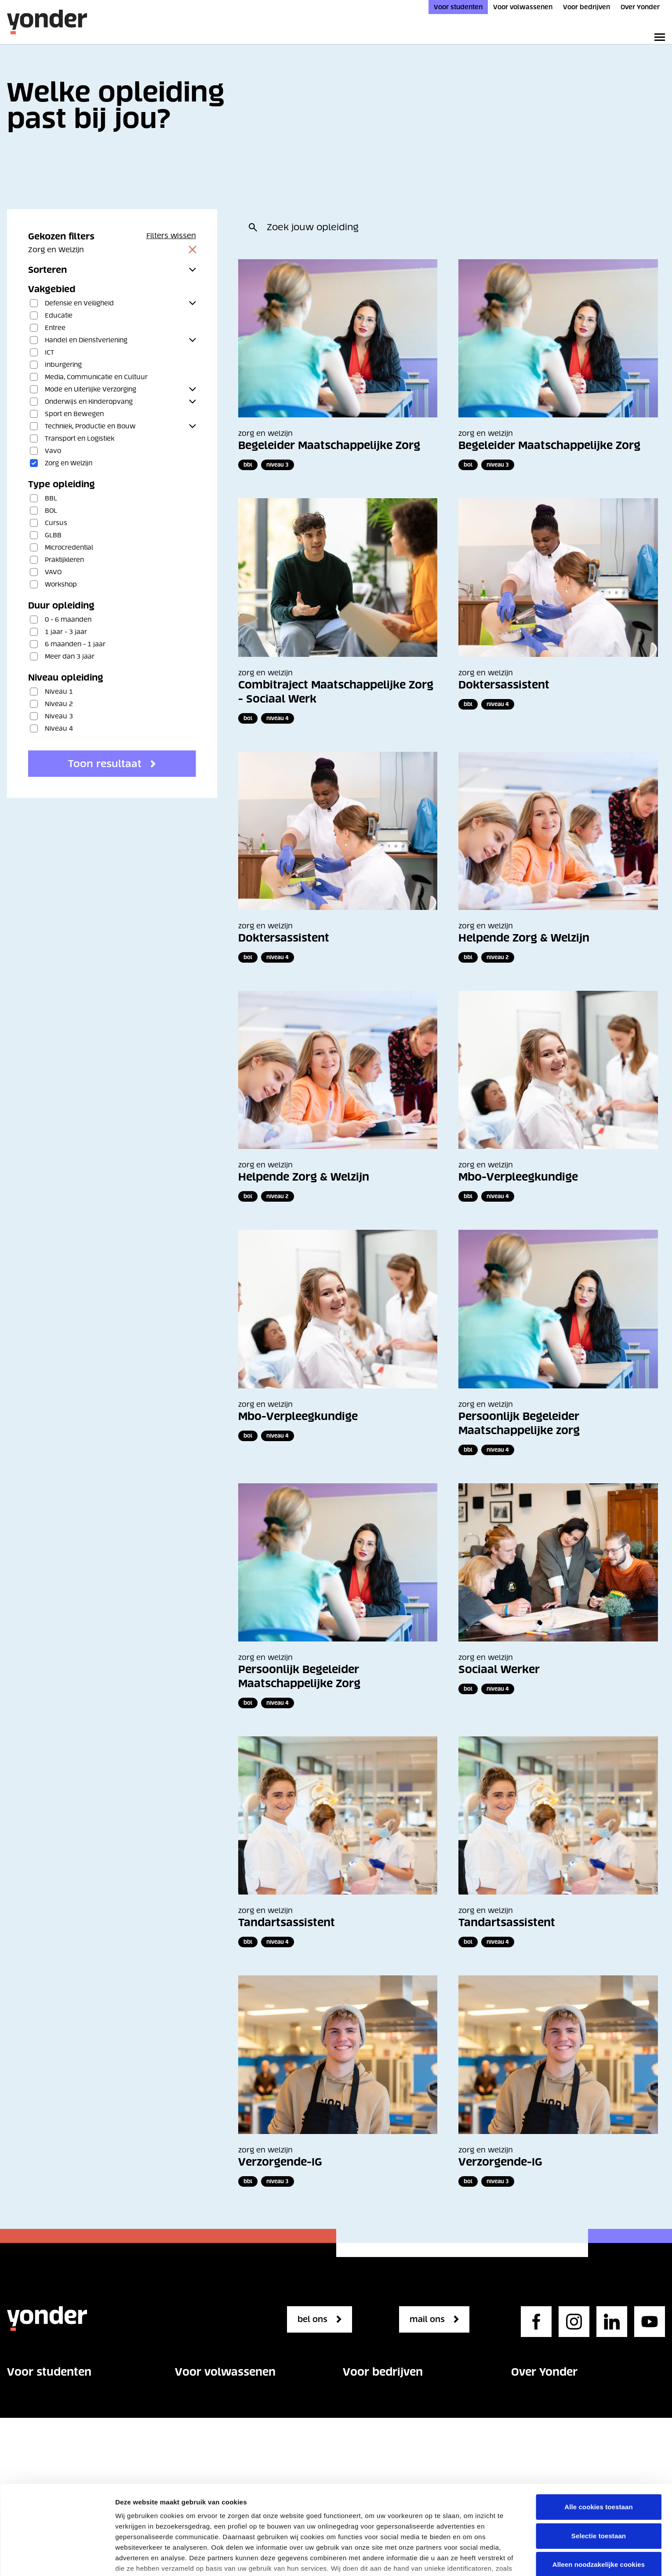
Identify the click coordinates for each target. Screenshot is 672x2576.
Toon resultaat (105, 763)
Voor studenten (458, 7)
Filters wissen (171, 235)
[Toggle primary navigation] (658, 37)
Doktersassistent (503, 685)
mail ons (431, 2319)
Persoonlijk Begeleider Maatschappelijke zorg (519, 1423)
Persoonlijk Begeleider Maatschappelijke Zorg (299, 1676)
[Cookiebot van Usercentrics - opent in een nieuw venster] (56, 2558)
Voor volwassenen (522, 7)
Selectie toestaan (598, 2447)
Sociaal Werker (499, 1669)
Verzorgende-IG (280, 2162)
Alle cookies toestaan (598, 2418)
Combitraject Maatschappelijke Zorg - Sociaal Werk (335, 692)
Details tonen (136, 2558)
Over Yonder (640, 7)
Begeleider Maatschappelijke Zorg (329, 445)
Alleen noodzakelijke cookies (598, 2475)
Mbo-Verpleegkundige (518, 1177)
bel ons (316, 2319)
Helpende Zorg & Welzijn (523, 938)
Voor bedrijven (586, 7)
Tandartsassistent (286, 1922)
